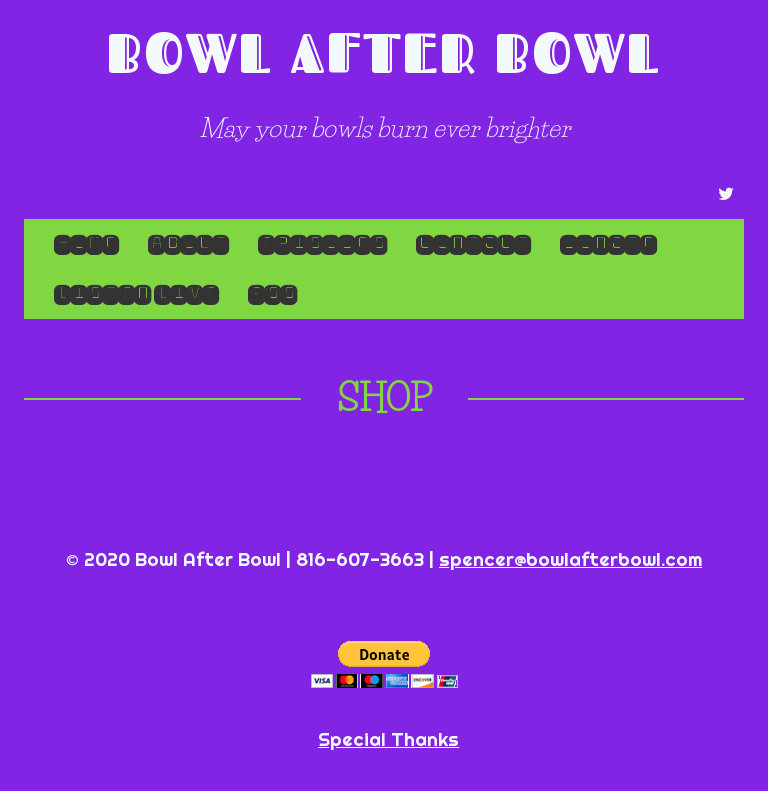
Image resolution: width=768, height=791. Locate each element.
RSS (272, 293)
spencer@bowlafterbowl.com (570, 559)
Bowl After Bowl (384, 52)
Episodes (322, 243)
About (188, 243)
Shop (384, 398)
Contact (473, 243)
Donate (608, 243)
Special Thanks (388, 739)
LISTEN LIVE (136, 293)
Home (86, 243)
